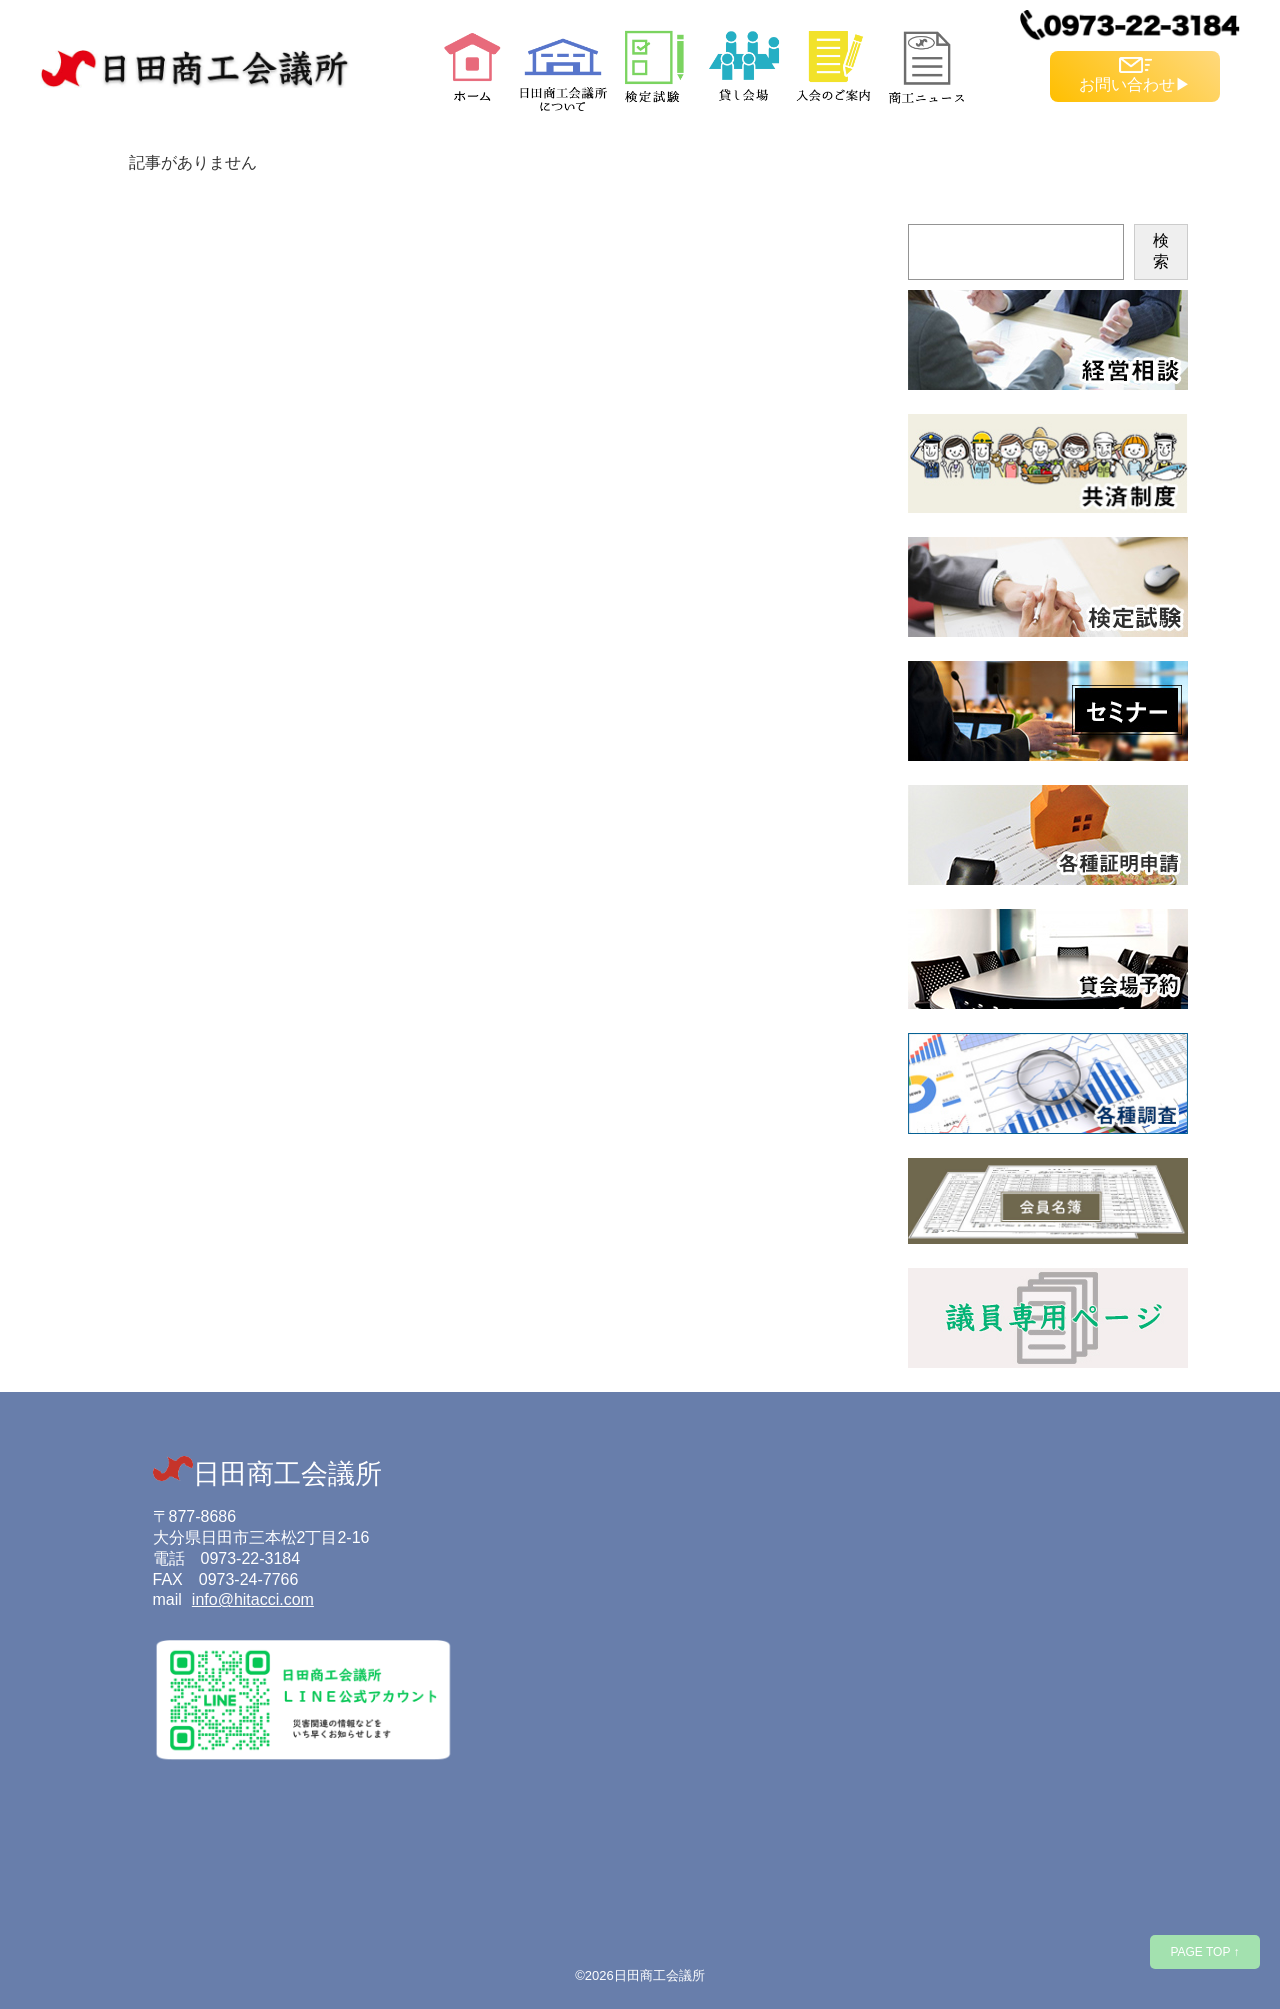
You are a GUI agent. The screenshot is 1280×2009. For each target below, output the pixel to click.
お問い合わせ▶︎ (1135, 75)
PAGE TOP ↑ (1204, 1952)
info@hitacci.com (253, 1599)
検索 (1161, 251)
